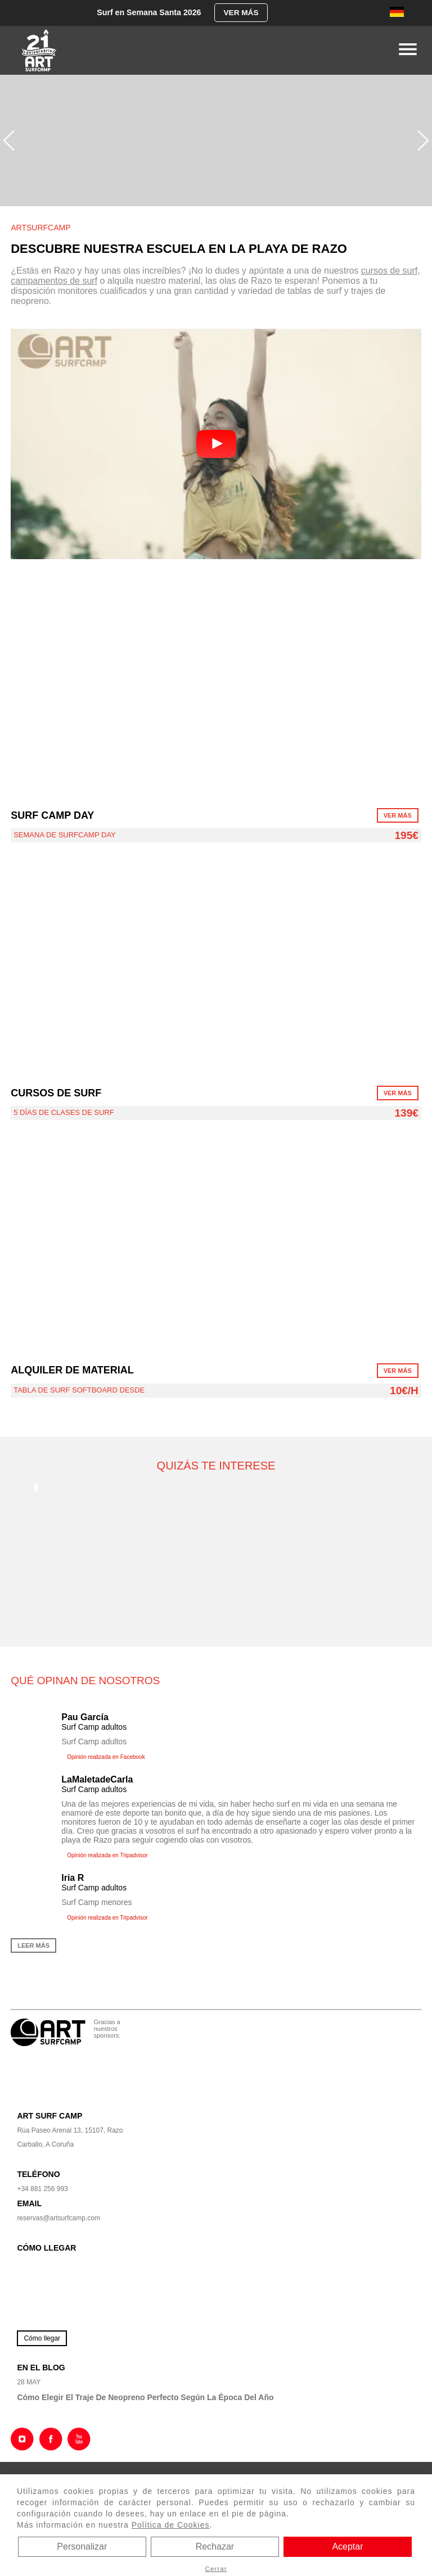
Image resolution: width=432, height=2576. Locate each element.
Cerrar (216, 2568)
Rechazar (215, 2546)
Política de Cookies (171, 2524)
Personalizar (82, 2546)
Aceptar (347, 2546)
